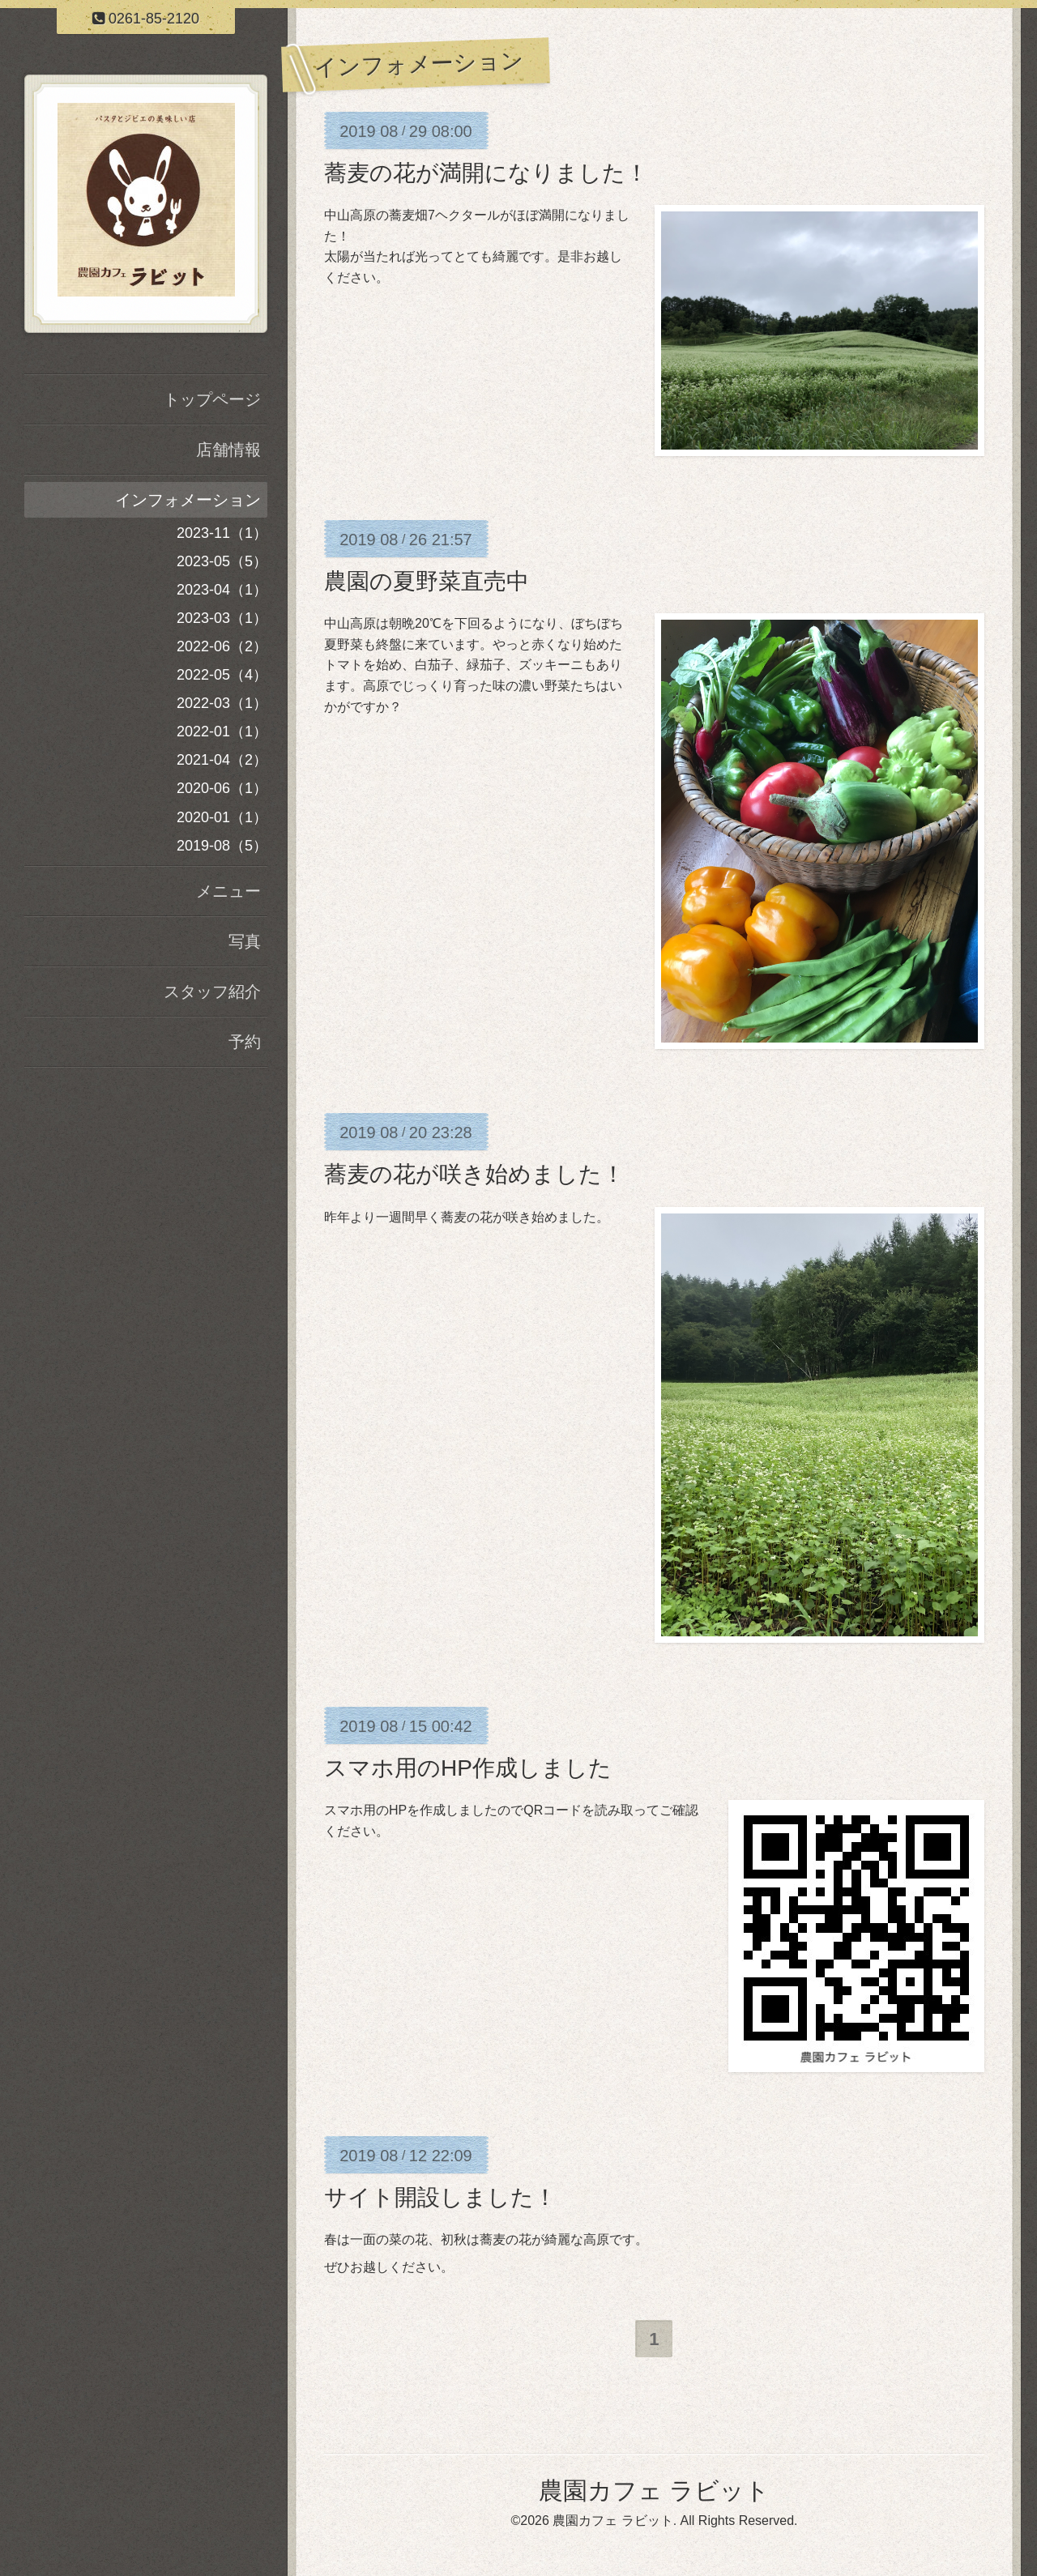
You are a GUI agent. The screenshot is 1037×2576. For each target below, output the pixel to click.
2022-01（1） (222, 731)
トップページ (212, 399)
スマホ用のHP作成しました (468, 1768)
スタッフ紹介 (212, 991)
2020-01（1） (222, 817)
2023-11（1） (222, 533)
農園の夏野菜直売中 (426, 581)
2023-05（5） (222, 561)
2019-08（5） (222, 846)
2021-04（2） (222, 760)
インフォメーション (188, 500)
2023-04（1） (222, 590)
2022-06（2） (222, 646)
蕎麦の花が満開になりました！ (486, 173)
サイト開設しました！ (440, 2197)
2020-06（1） (222, 788)
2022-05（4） (222, 675)
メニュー (228, 891)
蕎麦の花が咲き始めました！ (474, 1174)
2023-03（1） (222, 618)
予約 (244, 1042)
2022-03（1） (222, 703)
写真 (244, 941)
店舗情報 (228, 449)
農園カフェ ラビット (654, 2491)
